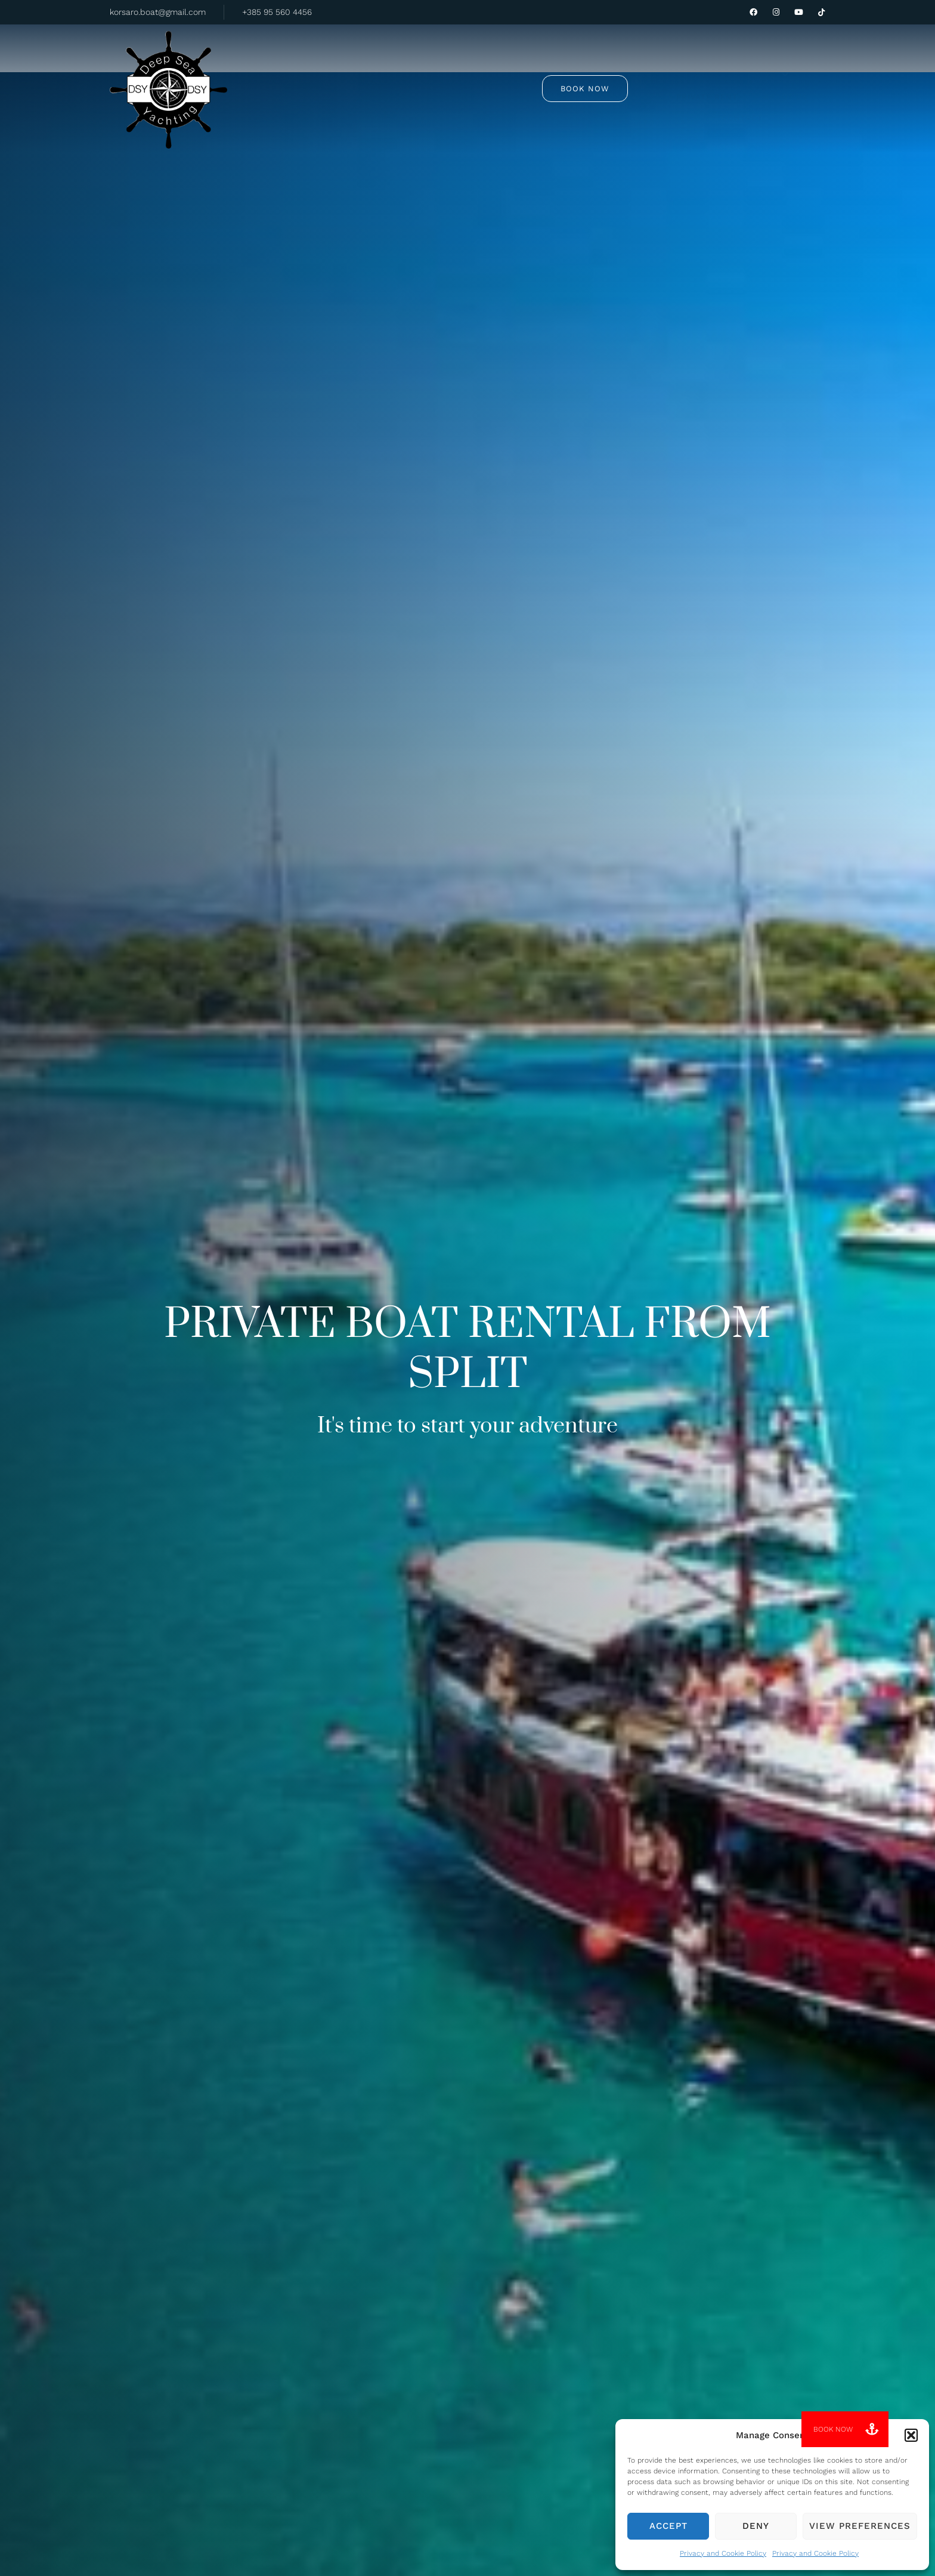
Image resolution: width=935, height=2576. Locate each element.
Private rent (460, 60)
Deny (755, 2526)
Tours (385, 59)
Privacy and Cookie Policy (723, 2553)
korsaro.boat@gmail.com (158, 12)
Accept (668, 2526)
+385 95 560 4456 (277, 12)
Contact (603, 60)
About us (537, 60)
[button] (911, 2435)
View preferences (860, 2526)
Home (327, 60)
